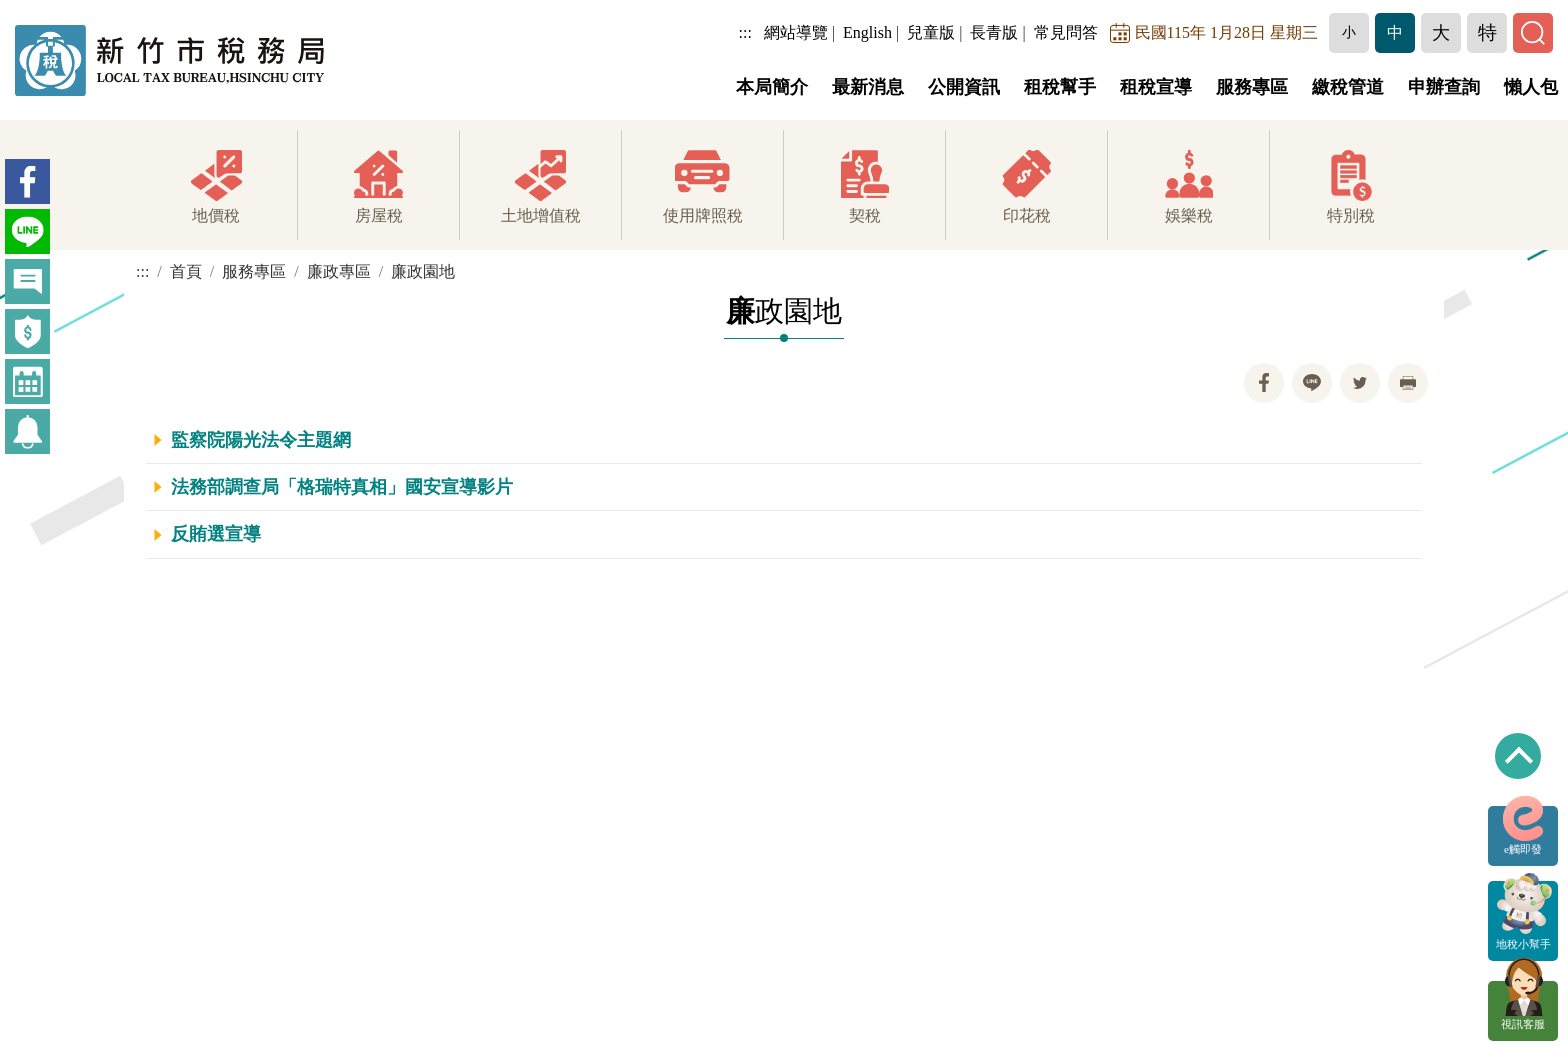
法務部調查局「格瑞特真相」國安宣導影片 (342, 487)
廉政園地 (423, 271)
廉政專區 (339, 271)
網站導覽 (796, 32)
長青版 (994, 32)
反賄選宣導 (216, 534)
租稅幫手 (1060, 87)
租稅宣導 (1156, 87)
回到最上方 (1518, 756)
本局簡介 (772, 87)
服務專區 (1252, 87)
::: (745, 32)
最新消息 (868, 87)
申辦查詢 (1444, 87)
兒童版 (931, 32)
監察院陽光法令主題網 (261, 440)
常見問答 (1066, 32)
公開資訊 (964, 87)
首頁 (186, 271)
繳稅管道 (1348, 87)
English (867, 32)
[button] (1349, 33)
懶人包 (1531, 87)
